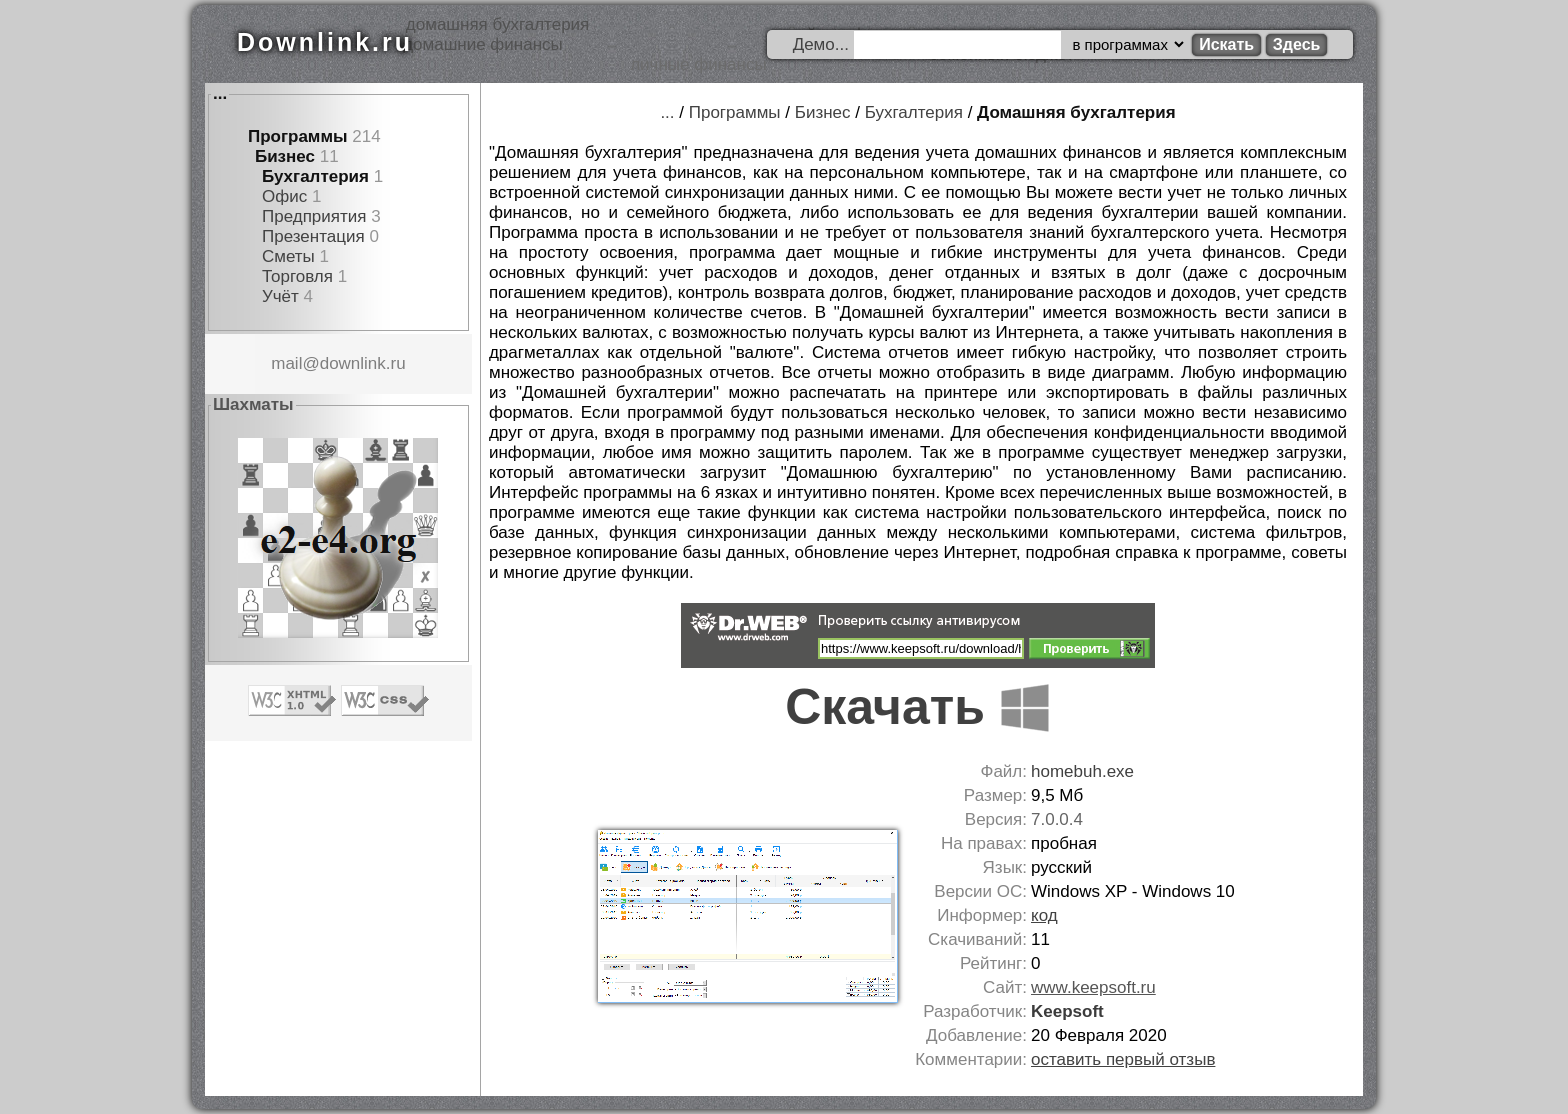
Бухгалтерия (315, 176)
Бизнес (285, 156)
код (1044, 915)
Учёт (280, 296)
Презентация (313, 236)
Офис (284, 196)
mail (286, 363)
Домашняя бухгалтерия (1076, 112)
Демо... (821, 44)
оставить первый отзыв (1123, 1059)
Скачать (918, 707)
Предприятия (314, 216)
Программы (298, 136)
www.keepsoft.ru (1093, 987)
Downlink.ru (325, 42)
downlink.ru (363, 363)
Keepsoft (1067, 1011)
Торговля (297, 276)
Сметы (288, 256)
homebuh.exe (1082, 771)
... (220, 93)
